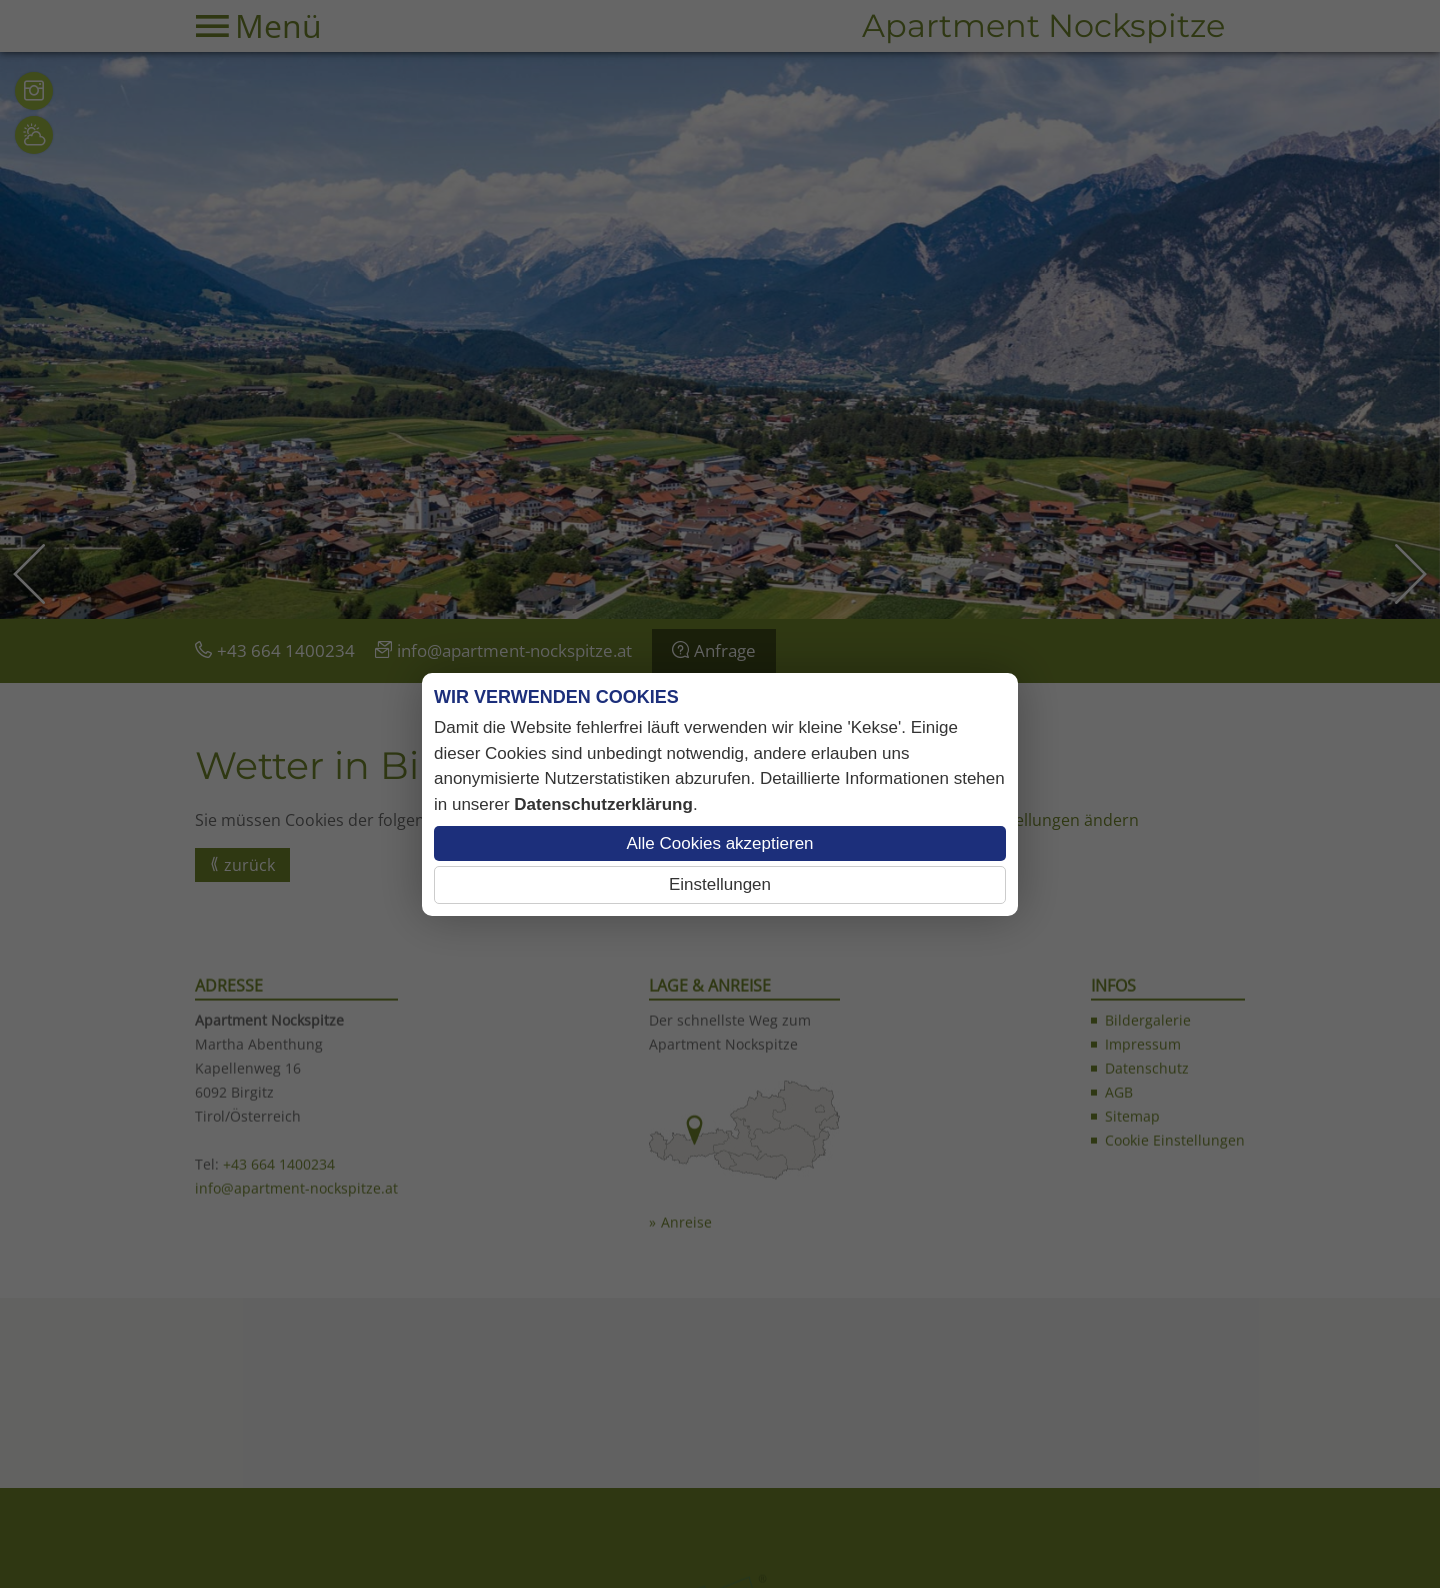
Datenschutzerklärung (603, 804)
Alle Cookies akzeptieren (719, 843)
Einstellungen (720, 884)
